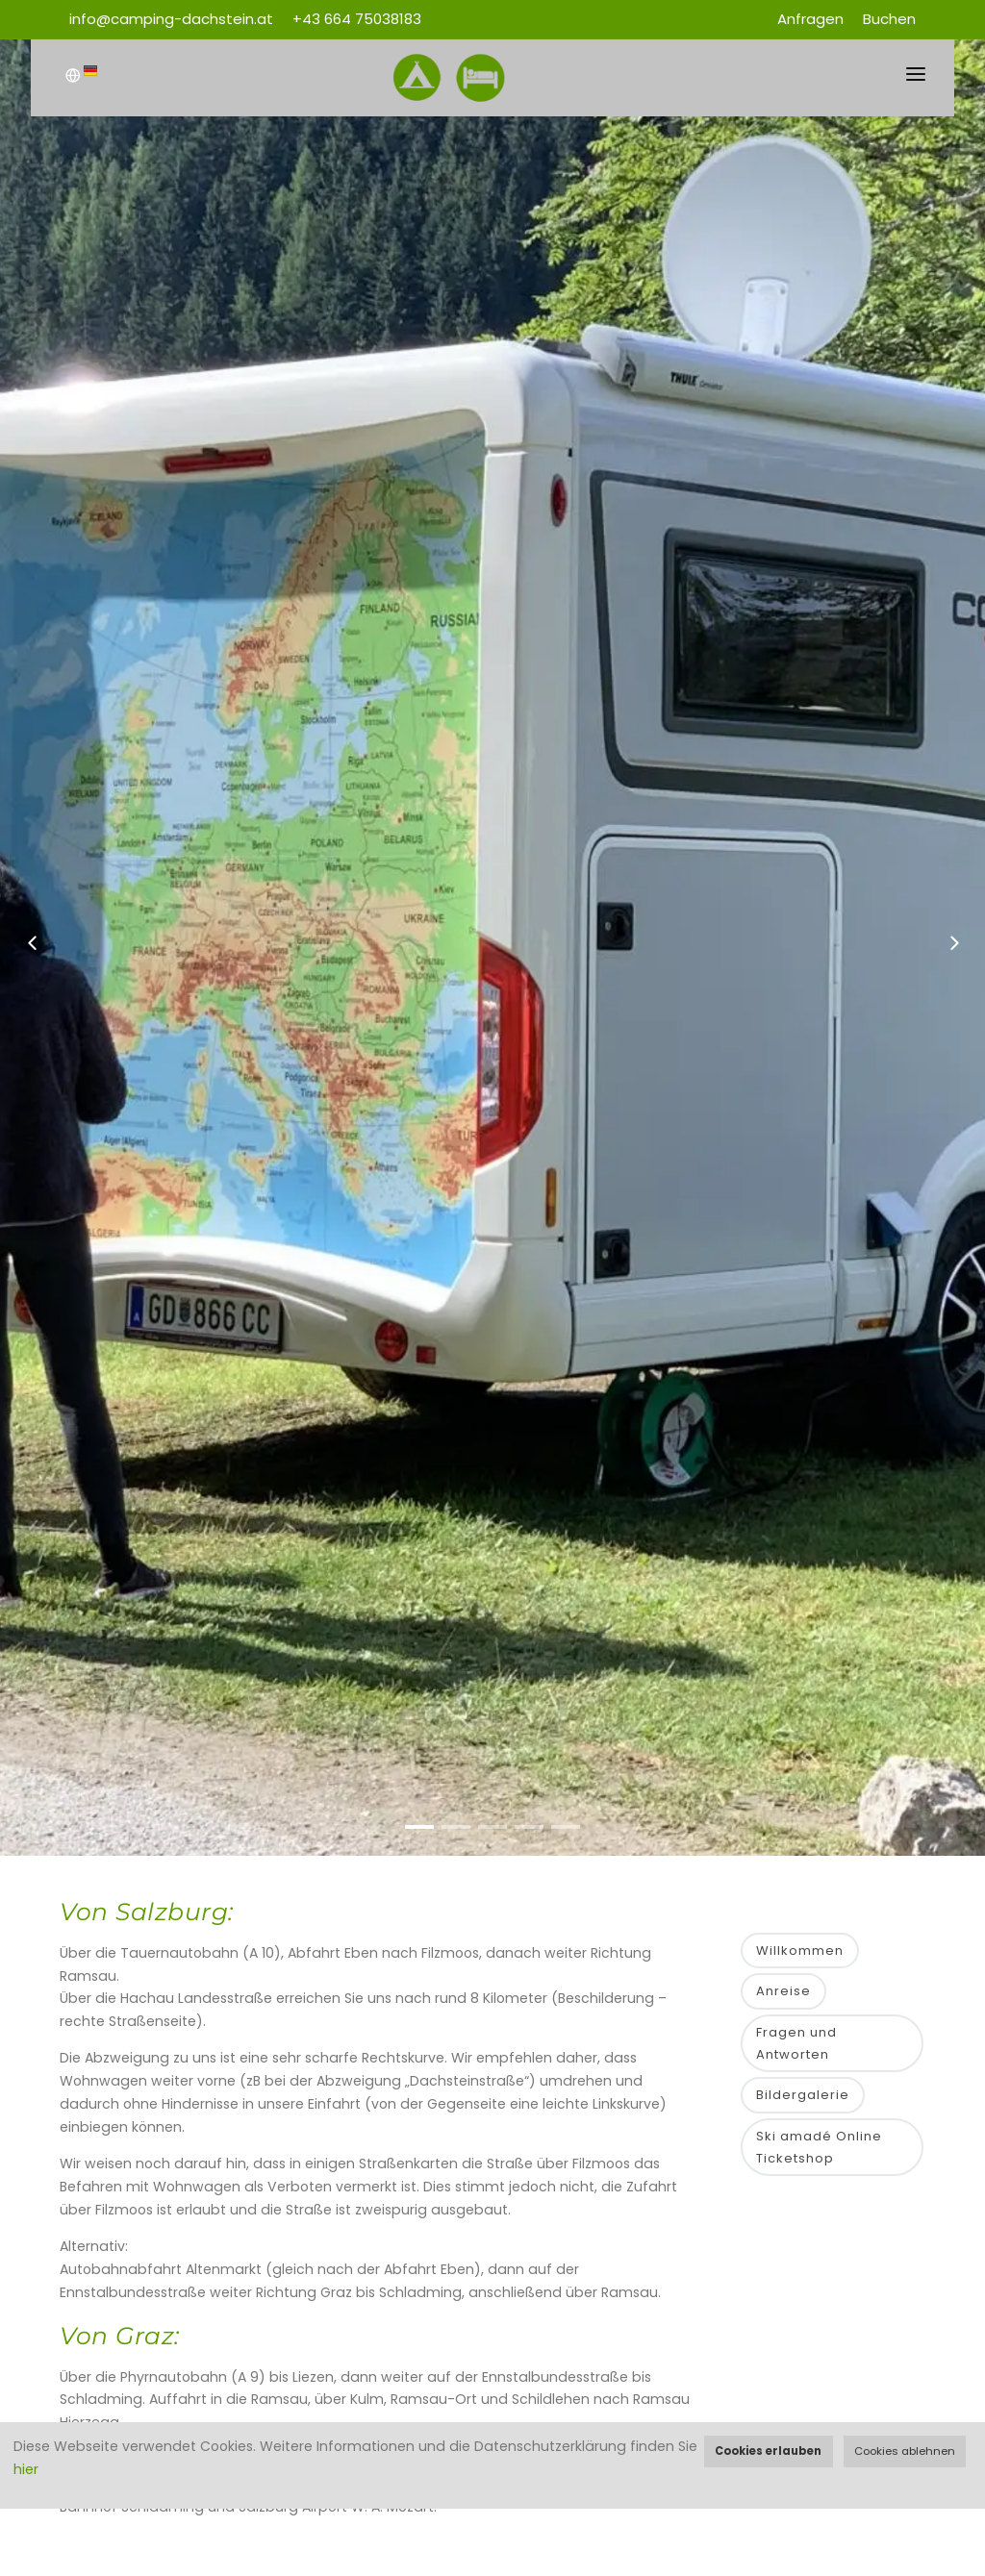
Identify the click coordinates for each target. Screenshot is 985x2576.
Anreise (783, 1991)
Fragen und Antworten (796, 2043)
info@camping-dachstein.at (171, 19)
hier (25, 2469)
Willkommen (800, 1950)
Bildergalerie (802, 2095)
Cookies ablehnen (904, 2451)
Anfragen (810, 19)
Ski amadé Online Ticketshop (819, 2147)
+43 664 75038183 (356, 19)
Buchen (889, 19)
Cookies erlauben (768, 2451)
